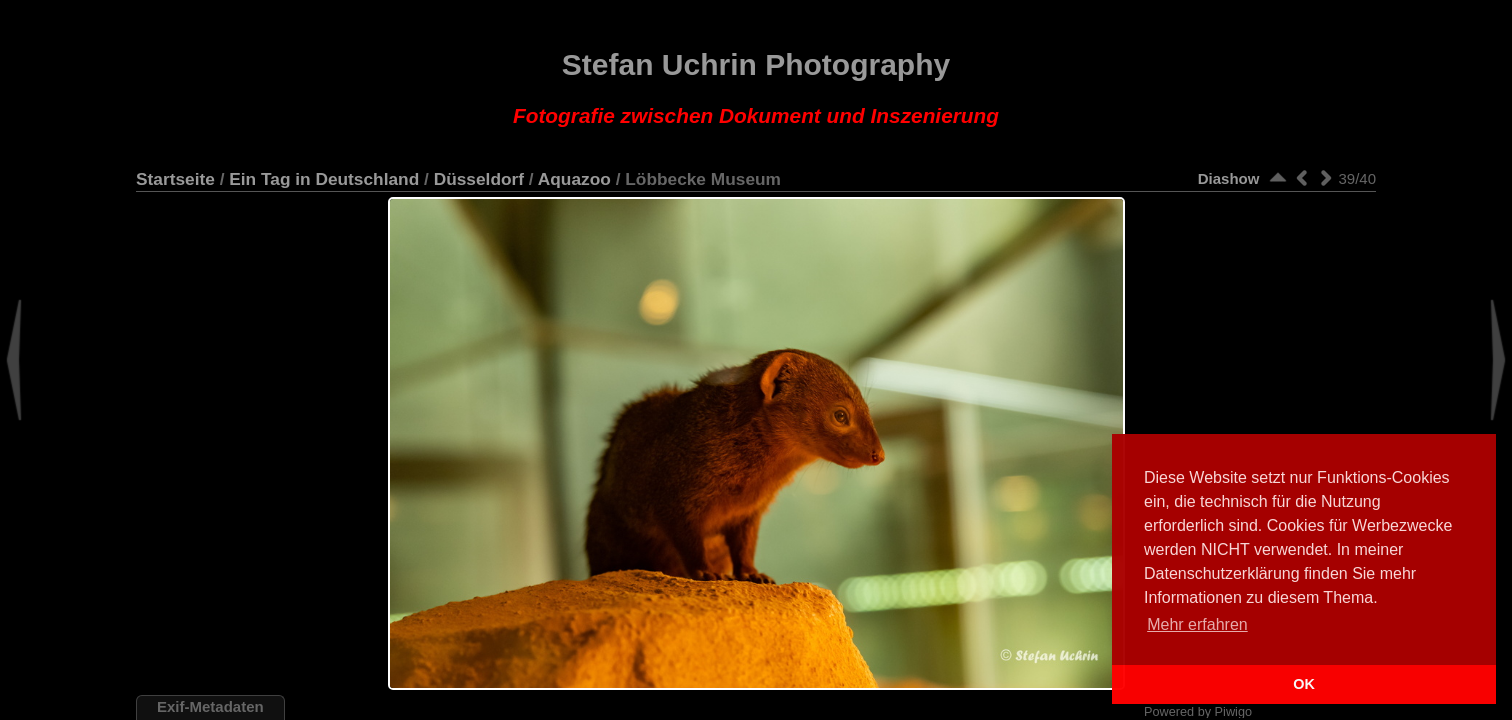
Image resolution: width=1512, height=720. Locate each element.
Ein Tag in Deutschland (324, 179)
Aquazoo (574, 179)
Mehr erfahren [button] (1197, 624)
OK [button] (1304, 684)
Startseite (175, 179)
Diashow (1229, 178)
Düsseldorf (479, 179)
